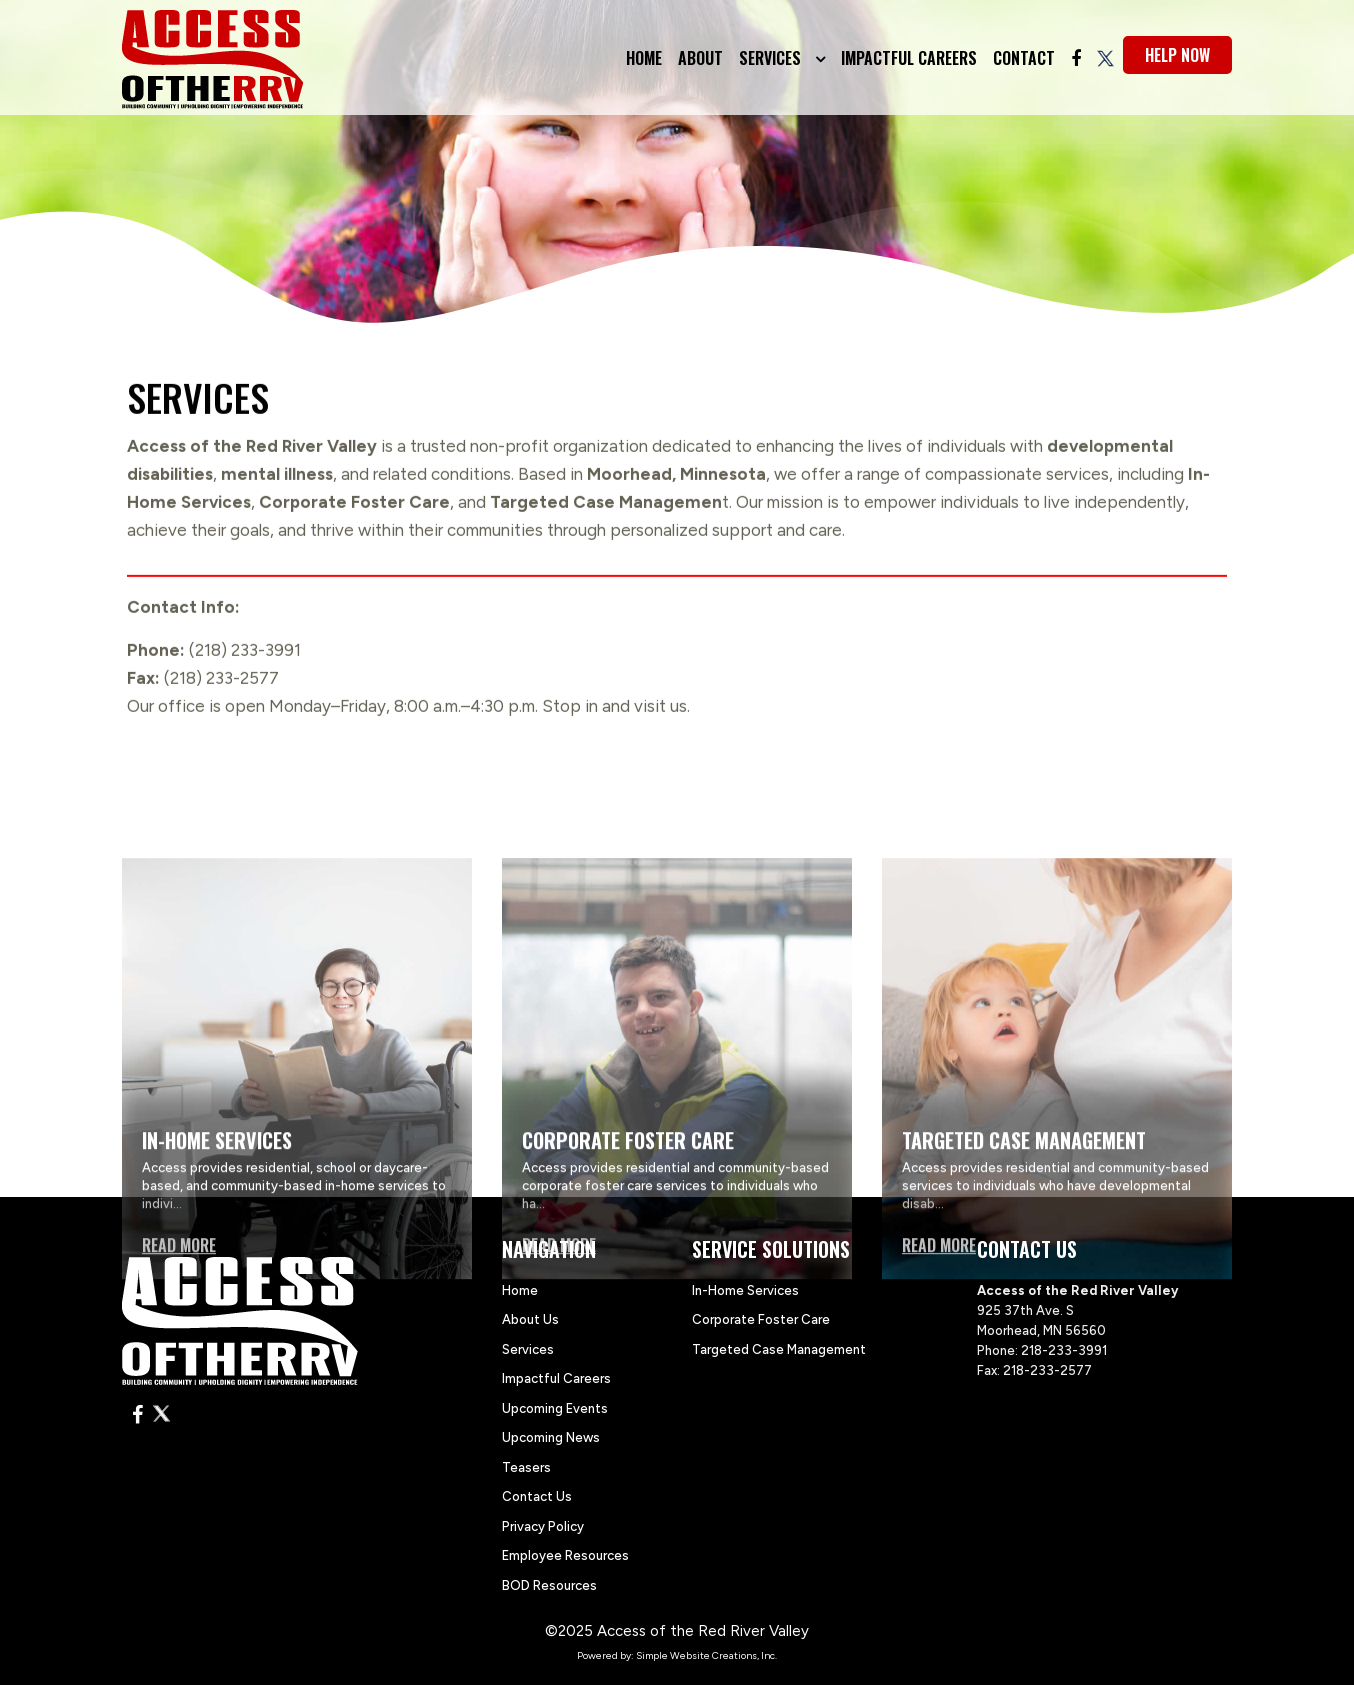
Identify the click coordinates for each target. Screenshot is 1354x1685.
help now (1177, 55)
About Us (530, 1319)
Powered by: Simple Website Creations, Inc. (677, 1655)
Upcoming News (551, 1437)
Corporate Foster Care (761, 1319)
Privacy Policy (543, 1526)
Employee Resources (565, 1555)
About (700, 58)
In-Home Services (745, 1290)
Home (644, 58)
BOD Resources (549, 1585)
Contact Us (537, 1496)
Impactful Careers (909, 58)
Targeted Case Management (779, 1349)
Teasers (526, 1467)
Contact (1024, 58)
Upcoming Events (555, 1408)
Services (772, 58)
